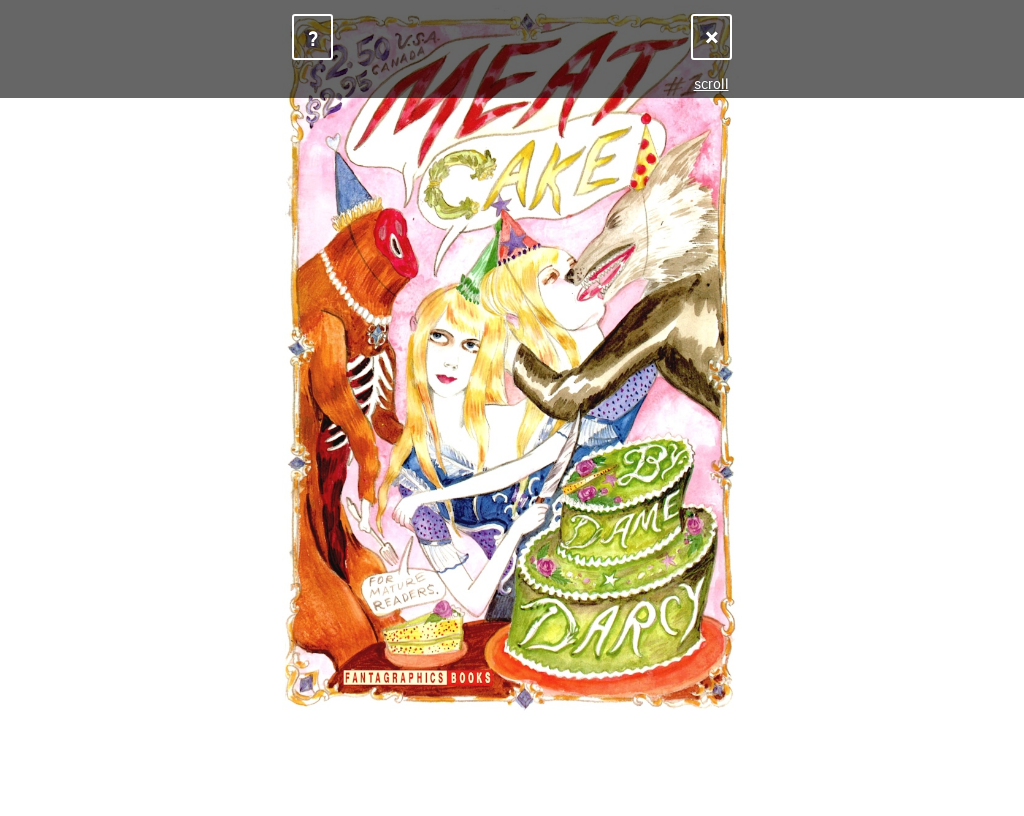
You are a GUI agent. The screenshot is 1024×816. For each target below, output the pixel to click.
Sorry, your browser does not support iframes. (512, 408)
